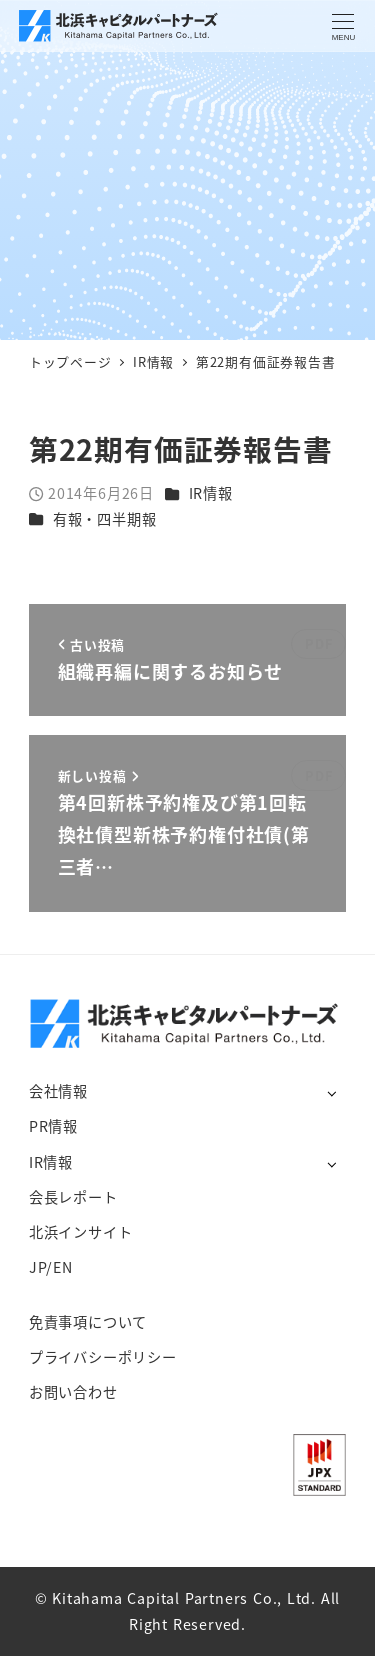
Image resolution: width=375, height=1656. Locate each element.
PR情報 (53, 1126)
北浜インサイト (81, 1232)
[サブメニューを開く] (331, 1092)
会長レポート (73, 1197)
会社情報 (58, 1091)
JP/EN (51, 1267)
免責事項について (88, 1322)
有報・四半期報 (105, 519)
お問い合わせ (73, 1392)
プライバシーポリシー (103, 1357)
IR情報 (211, 493)
